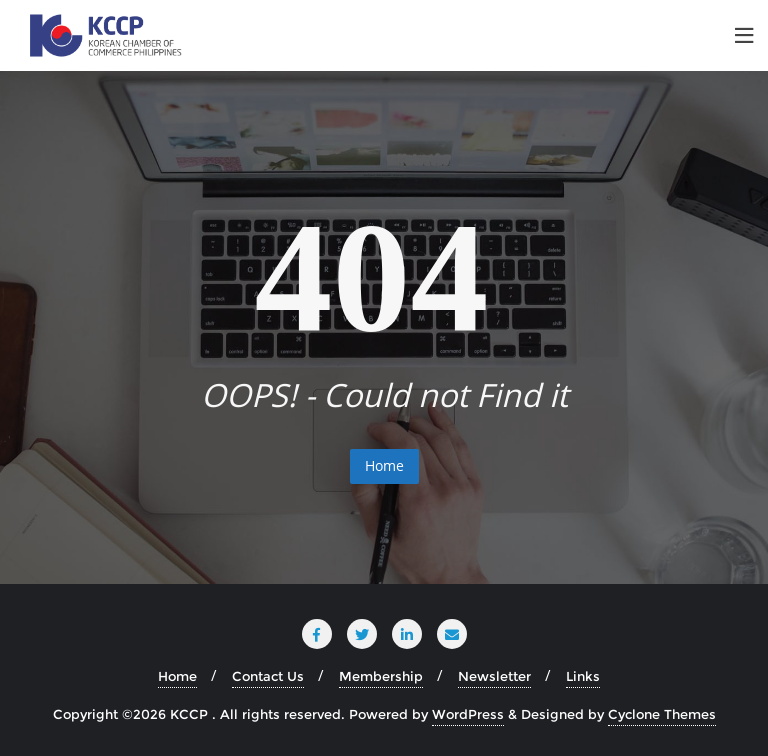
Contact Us (268, 676)
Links (583, 676)
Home (384, 465)
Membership (381, 676)
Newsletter (494, 676)
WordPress (468, 714)
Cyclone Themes (662, 714)
